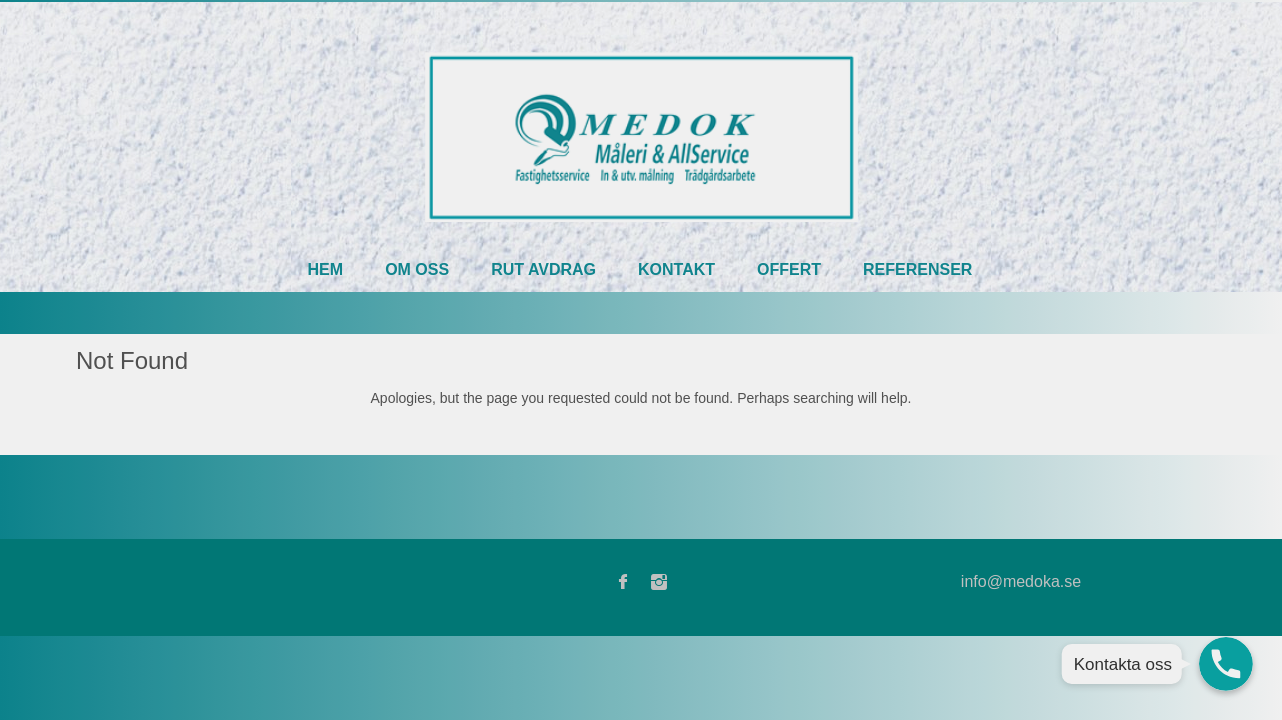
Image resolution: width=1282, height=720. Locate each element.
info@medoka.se (1021, 581)
